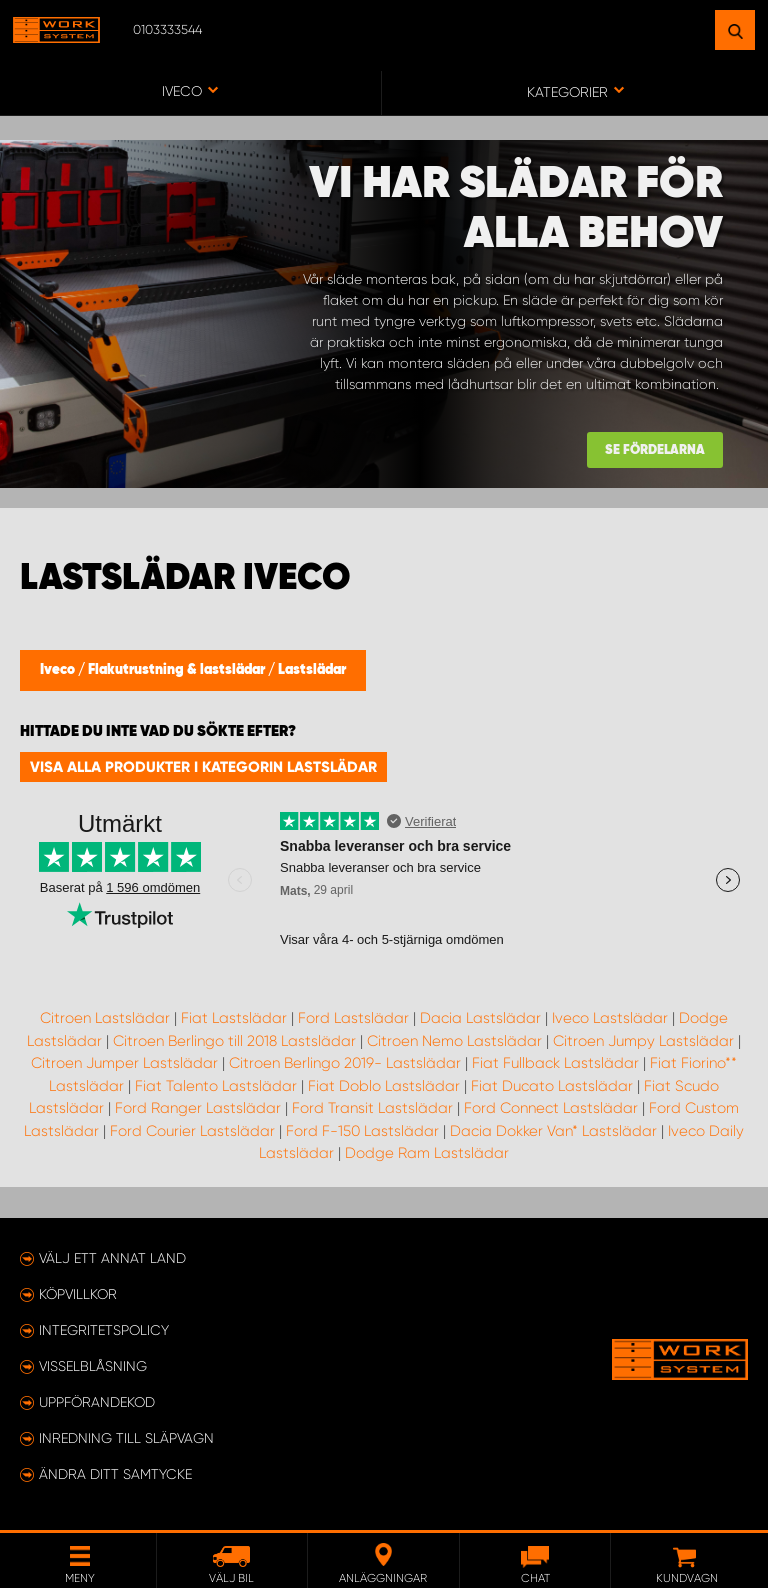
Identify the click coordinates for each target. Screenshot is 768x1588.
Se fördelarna (655, 450)
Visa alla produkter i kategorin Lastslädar (203, 767)
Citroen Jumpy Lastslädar (643, 1041)
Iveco (59, 670)
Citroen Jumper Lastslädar (124, 1063)
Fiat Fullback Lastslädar (555, 1063)
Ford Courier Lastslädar (192, 1131)
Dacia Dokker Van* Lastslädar (553, 1131)
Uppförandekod (97, 1402)
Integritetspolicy (104, 1330)
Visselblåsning (93, 1366)
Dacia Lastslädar (480, 1018)
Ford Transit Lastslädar (372, 1108)
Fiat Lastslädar (234, 1018)
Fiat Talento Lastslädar (216, 1086)
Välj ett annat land (112, 1258)
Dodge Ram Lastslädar (427, 1153)
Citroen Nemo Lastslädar (454, 1041)
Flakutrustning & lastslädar (178, 670)
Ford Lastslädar (353, 1018)
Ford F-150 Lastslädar (362, 1131)
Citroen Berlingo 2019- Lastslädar (345, 1063)
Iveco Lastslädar (610, 1018)
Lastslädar (312, 670)
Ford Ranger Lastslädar (198, 1108)
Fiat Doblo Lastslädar (384, 1086)
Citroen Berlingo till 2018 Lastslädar (234, 1041)
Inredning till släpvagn (126, 1438)
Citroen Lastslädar (105, 1018)
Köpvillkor (78, 1294)
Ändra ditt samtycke (115, 1474)
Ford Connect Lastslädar (551, 1108)
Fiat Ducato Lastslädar (552, 1086)
